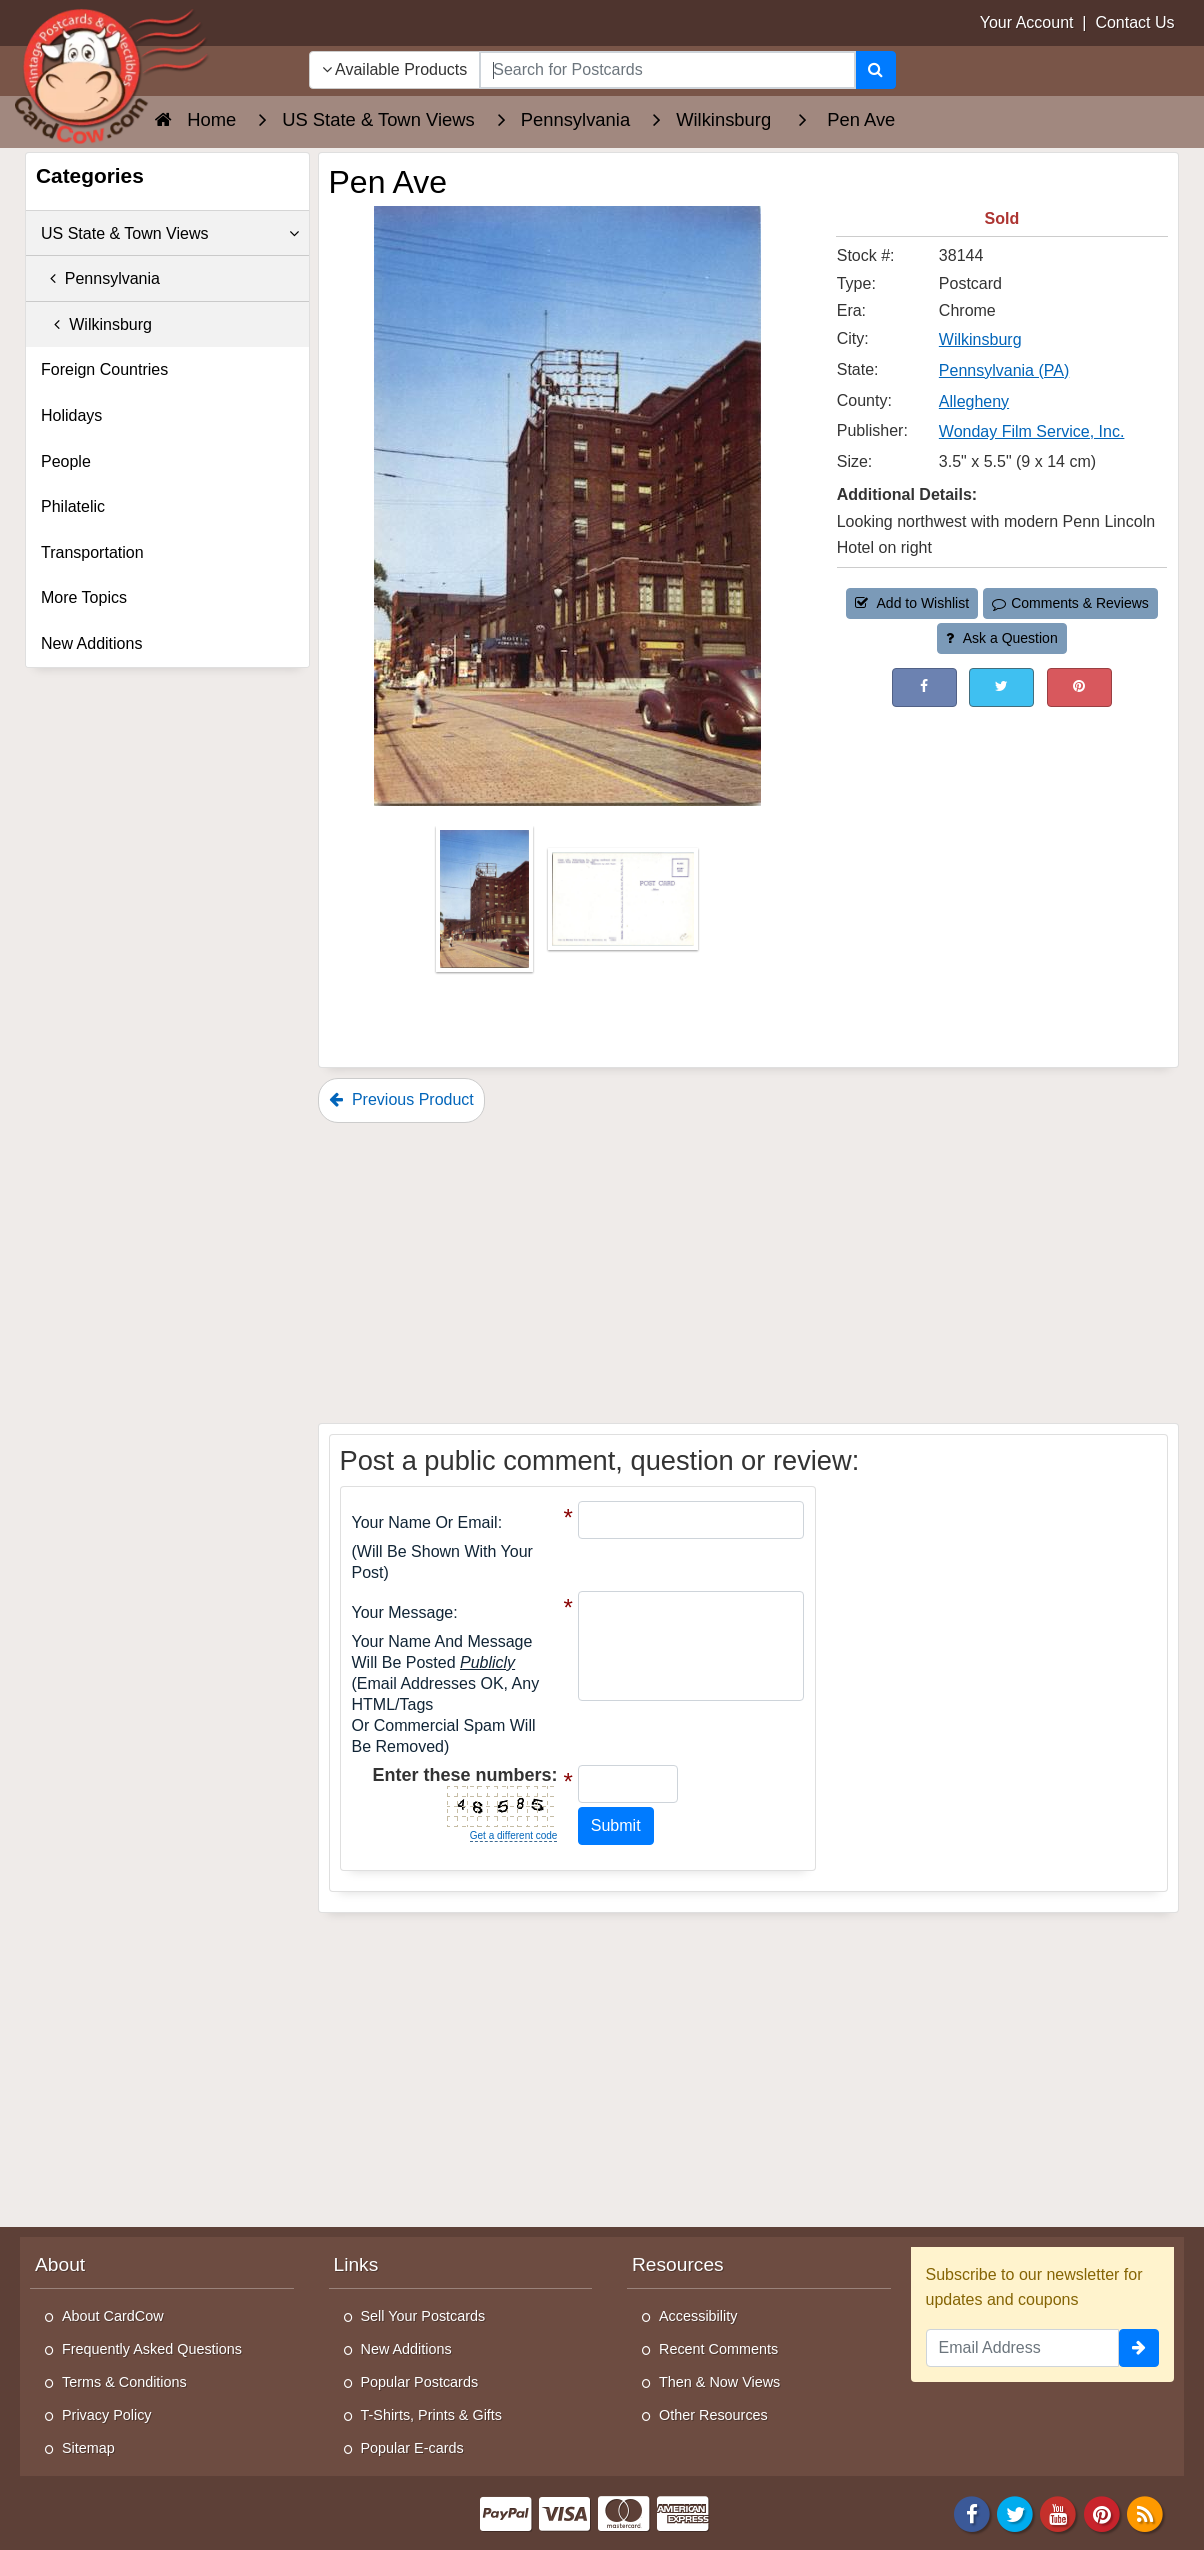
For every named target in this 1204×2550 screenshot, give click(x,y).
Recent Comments (718, 2349)
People (66, 461)
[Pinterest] (1102, 2512)
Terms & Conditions (124, 2382)
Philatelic (73, 506)
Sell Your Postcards (423, 2316)
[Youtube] (1059, 2512)
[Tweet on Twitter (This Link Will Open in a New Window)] (1001, 687)
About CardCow (113, 2316)
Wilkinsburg (96, 324)
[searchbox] (667, 70)
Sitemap (88, 2448)
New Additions (91, 643)
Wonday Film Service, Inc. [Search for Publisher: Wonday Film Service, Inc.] (1032, 431)
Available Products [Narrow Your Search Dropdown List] (395, 69)
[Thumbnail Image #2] (623, 905)
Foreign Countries (104, 369)
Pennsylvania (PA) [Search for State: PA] (1004, 370)
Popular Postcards (420, 2382)
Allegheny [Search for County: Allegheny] (974, 401)
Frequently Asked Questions (152, 2349)
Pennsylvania (100, 278)
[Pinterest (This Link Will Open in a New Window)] (1079, 687)
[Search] (875, 70)
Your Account (1027, 22)
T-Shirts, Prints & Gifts (432, 2415)
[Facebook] (972, 2512)
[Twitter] (1015, 2512)
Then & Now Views (719, 2382)
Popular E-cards (412, 2448)
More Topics (84, 597)
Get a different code (514, 1835)
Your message (403, 1612)
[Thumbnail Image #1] (486, 905)
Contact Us (1134, 22)
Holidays (71, 415)
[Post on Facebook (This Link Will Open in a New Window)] (924, 687)
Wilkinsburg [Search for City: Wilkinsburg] (980, 339)
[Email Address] (1023, 2348)
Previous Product (401, 1099)
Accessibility (698, 2316)
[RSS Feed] (1145, 2512)
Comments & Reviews (1070, 603)
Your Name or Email (425, 1522)
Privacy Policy (107, 2415)
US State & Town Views (170, 234)
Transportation (92, 552)
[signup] (1139, 2348)
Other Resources (713, 2415)
